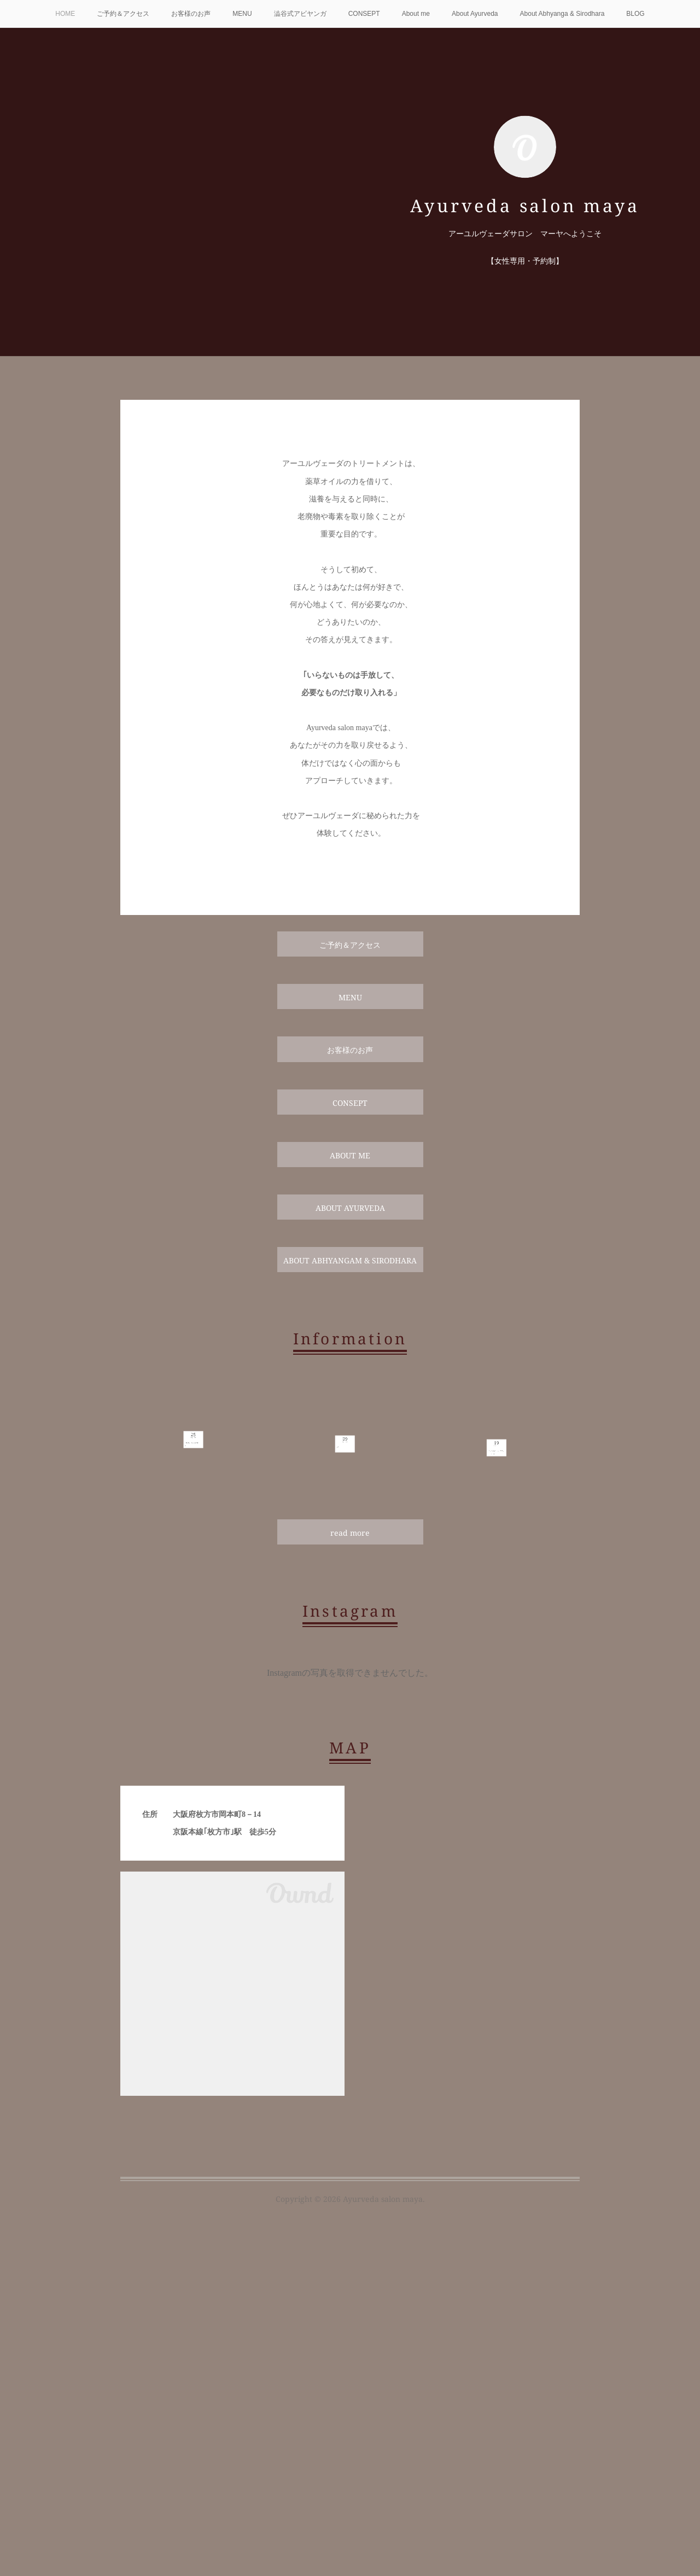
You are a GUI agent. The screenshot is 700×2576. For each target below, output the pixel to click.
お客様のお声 (191, 14)
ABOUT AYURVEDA (350, 1208)
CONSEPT (364, 14)
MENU (242, 14)
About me (416, 14)
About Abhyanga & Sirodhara (562, 14)
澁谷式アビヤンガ (300, 14)
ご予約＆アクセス (123, 14)
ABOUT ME (350, 1155)
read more (350, 1533)
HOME (65, 14)
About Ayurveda (475, 14)
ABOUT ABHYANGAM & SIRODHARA (350, 1260)
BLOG (635, 14)
